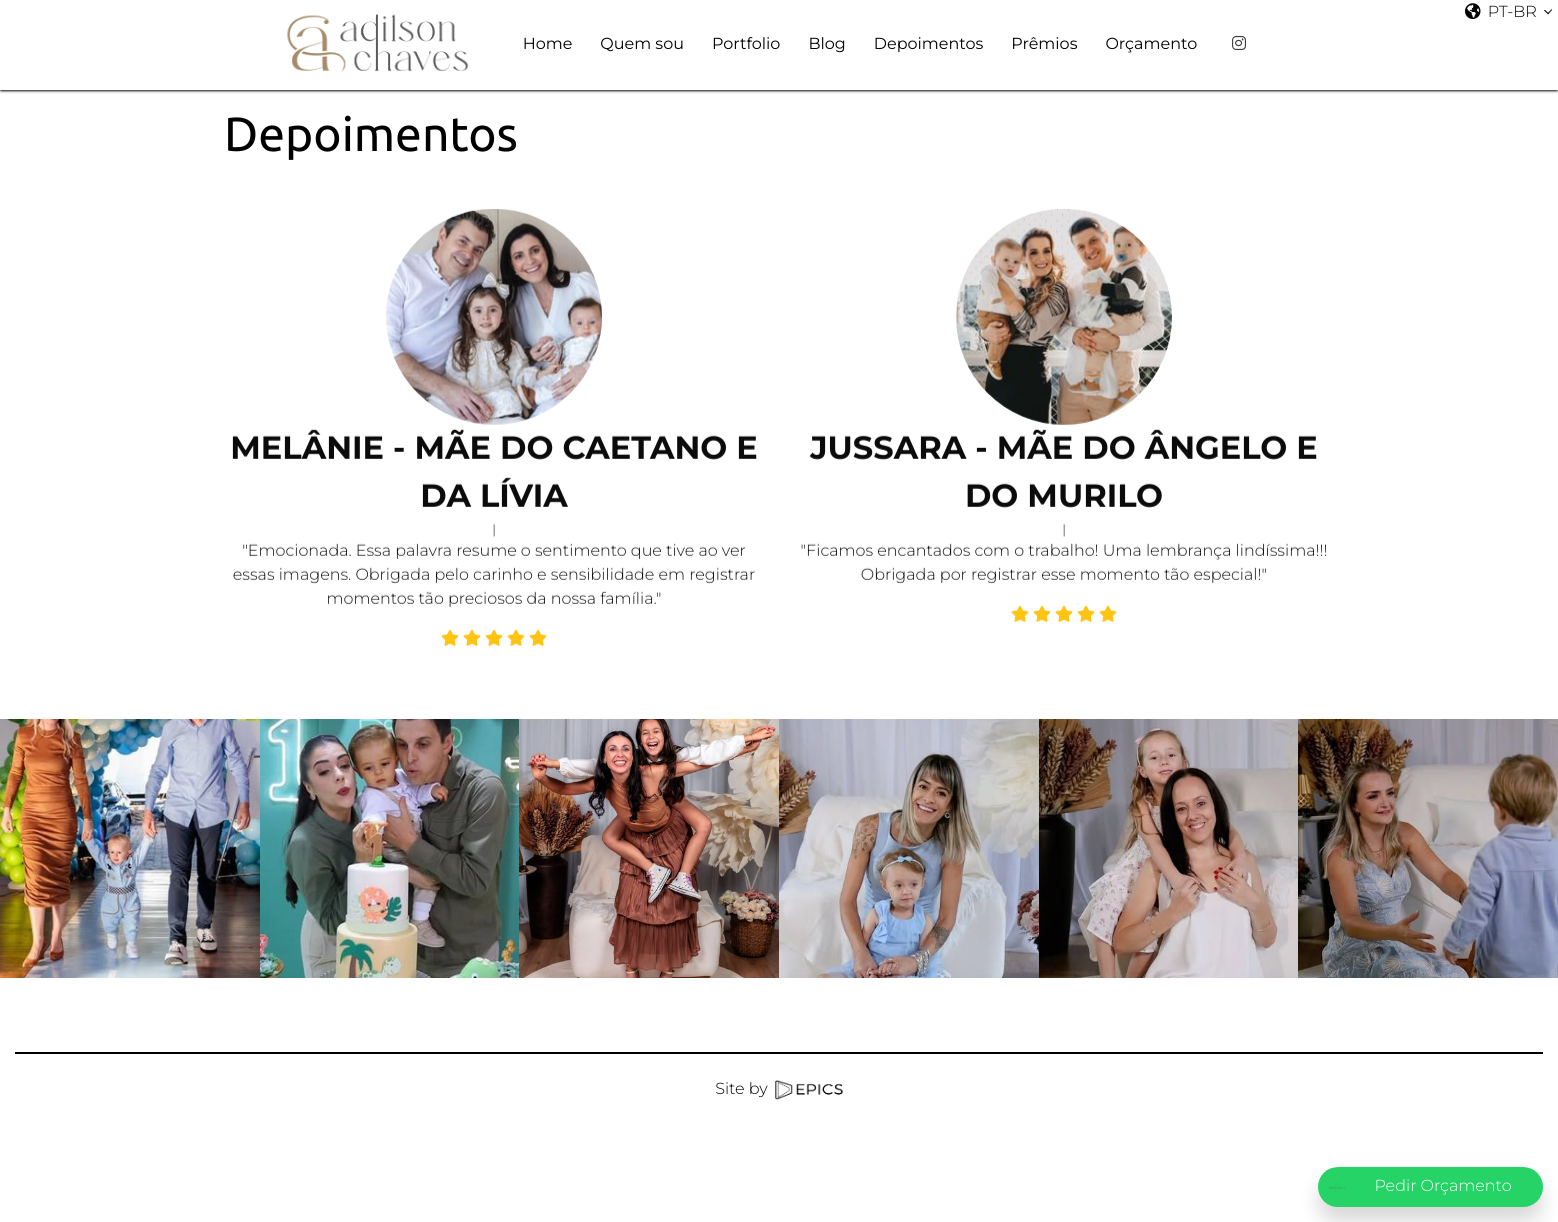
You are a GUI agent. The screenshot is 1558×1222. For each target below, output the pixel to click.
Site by (778, 1089)
